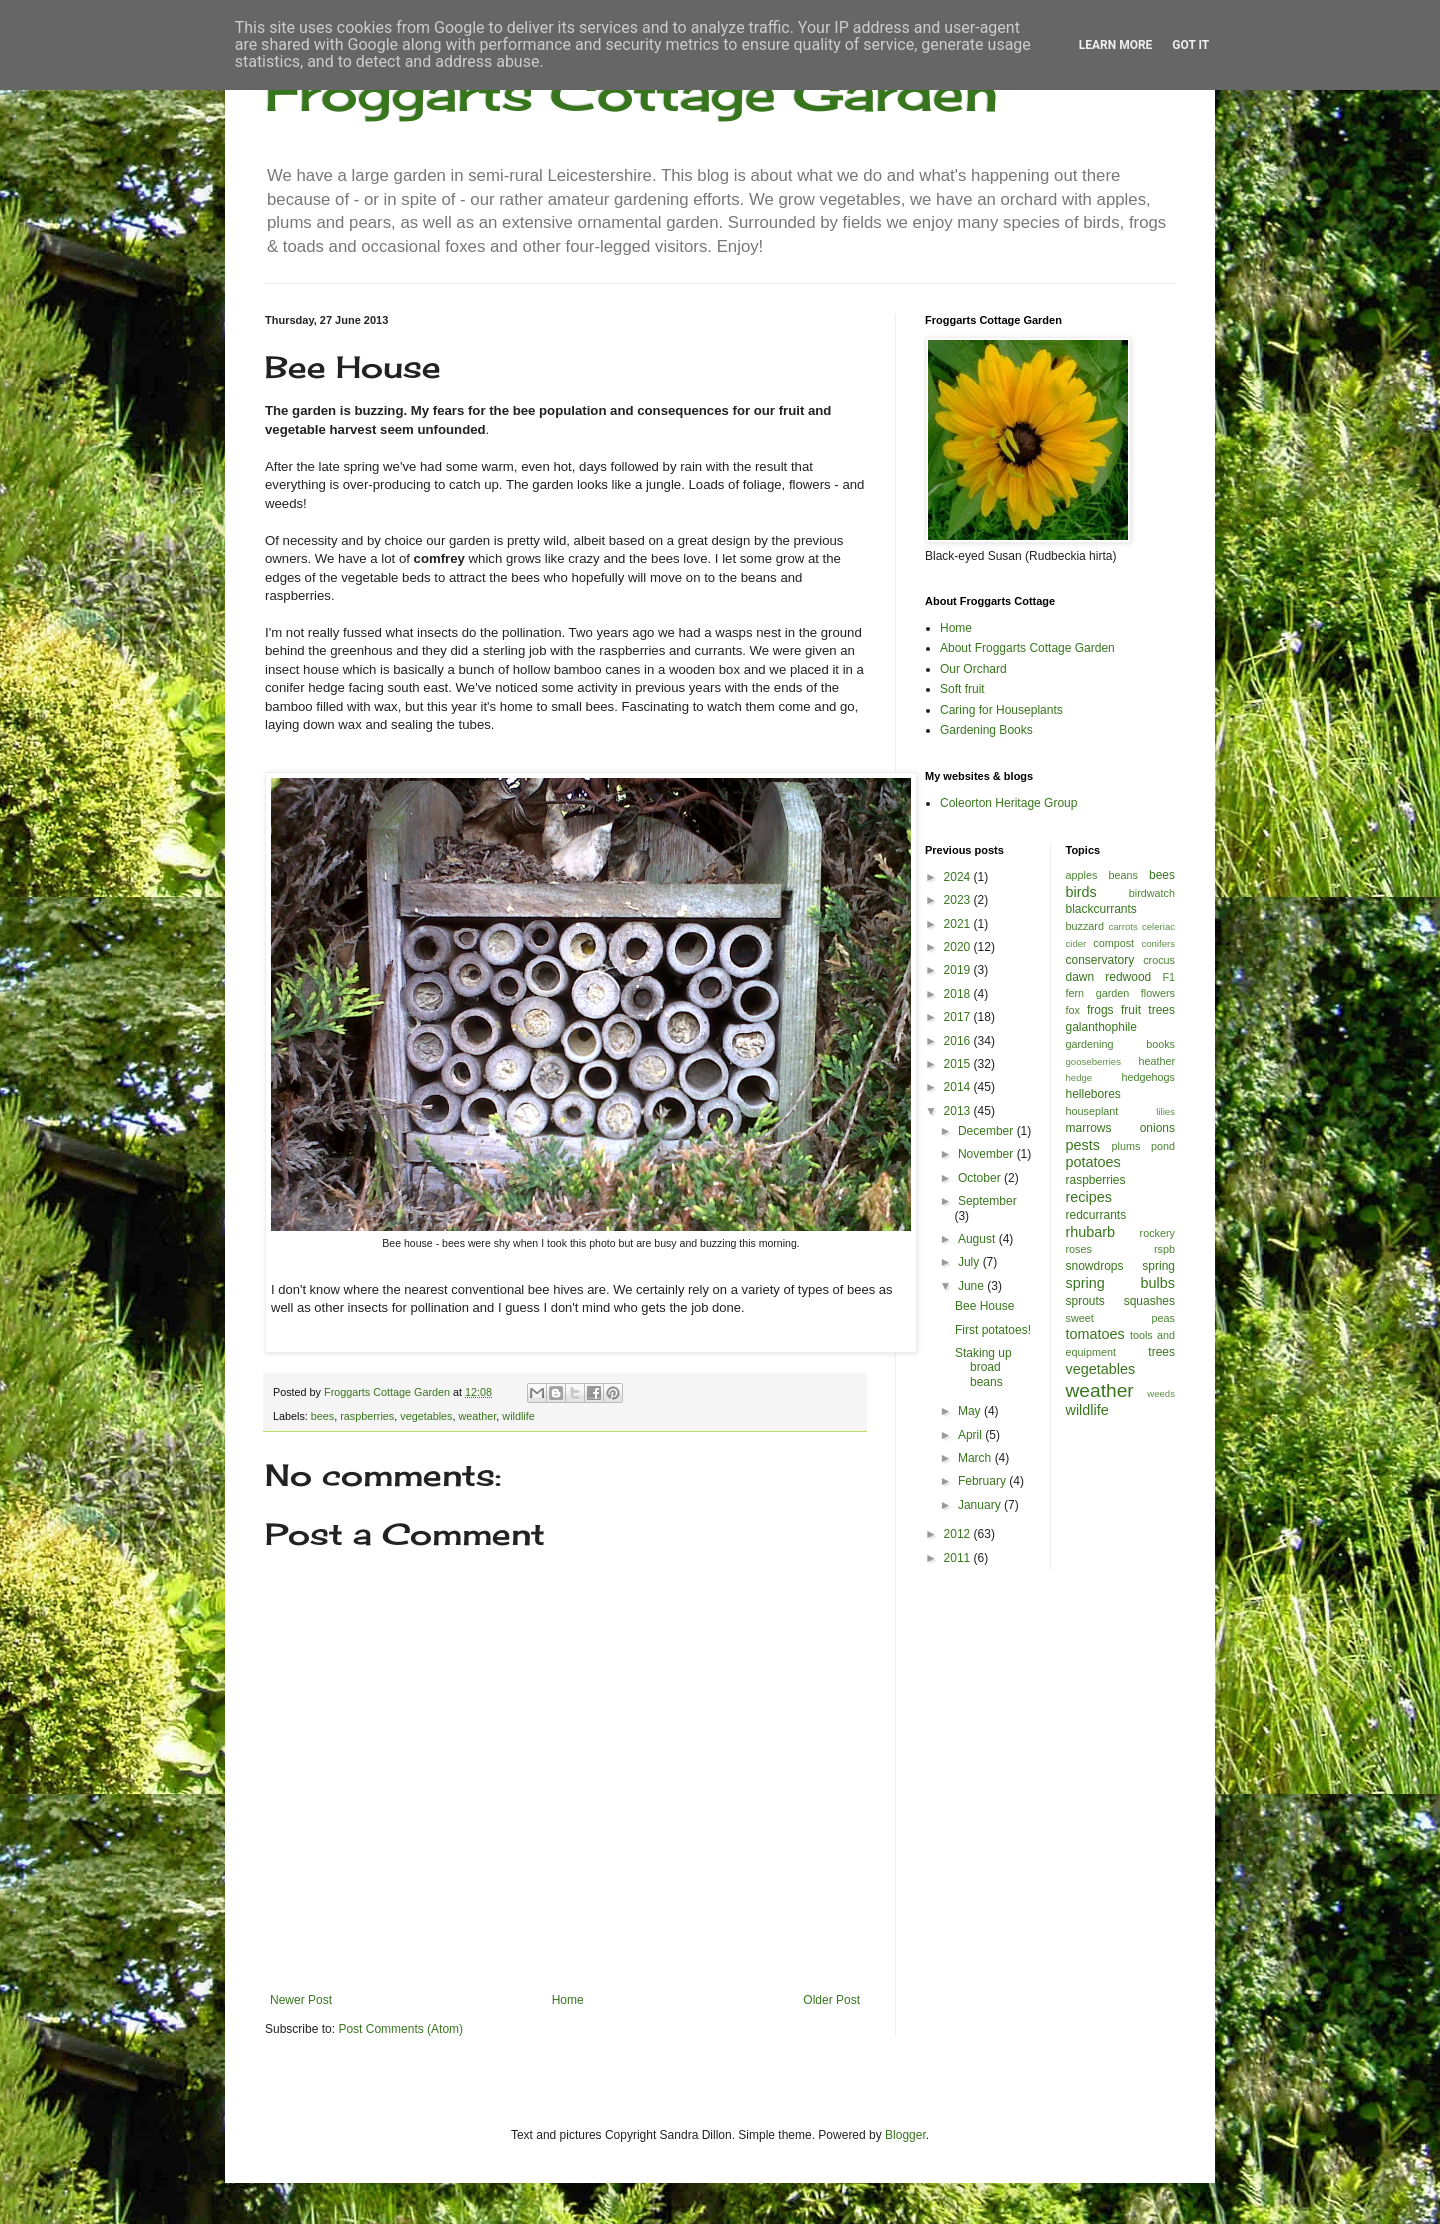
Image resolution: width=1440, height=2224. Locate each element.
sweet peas (1121, 1318)
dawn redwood (1109, 977)
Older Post (831, 2000)
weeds (1161, 1393)
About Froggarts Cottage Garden (1027, 648)
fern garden (1098, 993)
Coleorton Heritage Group (1008, 803)
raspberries (367, 1416)
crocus (1159, 960)
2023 (959, 900)
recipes (1089, 1197)
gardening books (1121, 1044)
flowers (1158, 993)
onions (1157, 1128)
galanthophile (1101, 1027)
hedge (1079, 1077)
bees (322, 1416)
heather (1156, 1061)
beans (1122, 875)
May (971, 1411)
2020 (959, 947)
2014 (959, 1087)
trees (1161, 1352)
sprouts (1085, 1301)
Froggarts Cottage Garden (631, 92)
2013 (959, 1111)
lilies (1165, 1111)
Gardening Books (986, 730)
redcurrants (1096, 1215)
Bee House (984, 1306)
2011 (959, 1558)
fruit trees (1148, 1010)
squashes (1149, 1301)
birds (1081, 892)
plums (1126, 1146)
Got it (1190, 45)
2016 (959, 1041)
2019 (959, 970)
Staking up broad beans (983, 1367)
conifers (1158, 943)
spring (1158, 1266)
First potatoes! (993, 1330)
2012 (959, 1534)
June (972, 1286)
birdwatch (1152, 893)
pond (1163, 1146)
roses (1079, 1249)
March (976, 1458)
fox (1073, 1010)
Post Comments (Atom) (400, 2029)
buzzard (1085, 926)
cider (1076, 943)
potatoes (1093, 1162)
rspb (1164, 1249)
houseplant (1092, 1111)
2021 (959, 924)
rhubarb (1091, 1232)
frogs (1100, 1010)
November (987, 1154)
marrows (1089, 1128)
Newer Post (301, 2000)
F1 (1168, 977)
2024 (959, 877)
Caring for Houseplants (1001, 710)
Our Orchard (973, 669)
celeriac (1158, 926)
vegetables (426, 1416)
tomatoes (1095, 1334)
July (970, 1262)
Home (568, 2000)
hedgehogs (1148, 1077)
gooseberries (1093, 1061)
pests (1083, 1145)
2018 (959, 994)
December (987, 1131)
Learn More (1116, 45)
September (987, 1201)
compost (1113, 943)
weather (478, 1416)
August (978, 1239)
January (981, 1505)
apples (1082, 875)
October (981, 1178)
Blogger (905, 2135)
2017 (959, 1017)
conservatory (1100, 960)
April (971, 1435)
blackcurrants (1101, 909)
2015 (959, 1064)
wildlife (518, 1416)
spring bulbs (1121, 1283)
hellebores (1093, 1094)
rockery (1157, 1233)
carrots (1122, 926)
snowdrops (1095, 1266)
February (983, 1481)
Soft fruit (962, 689)
